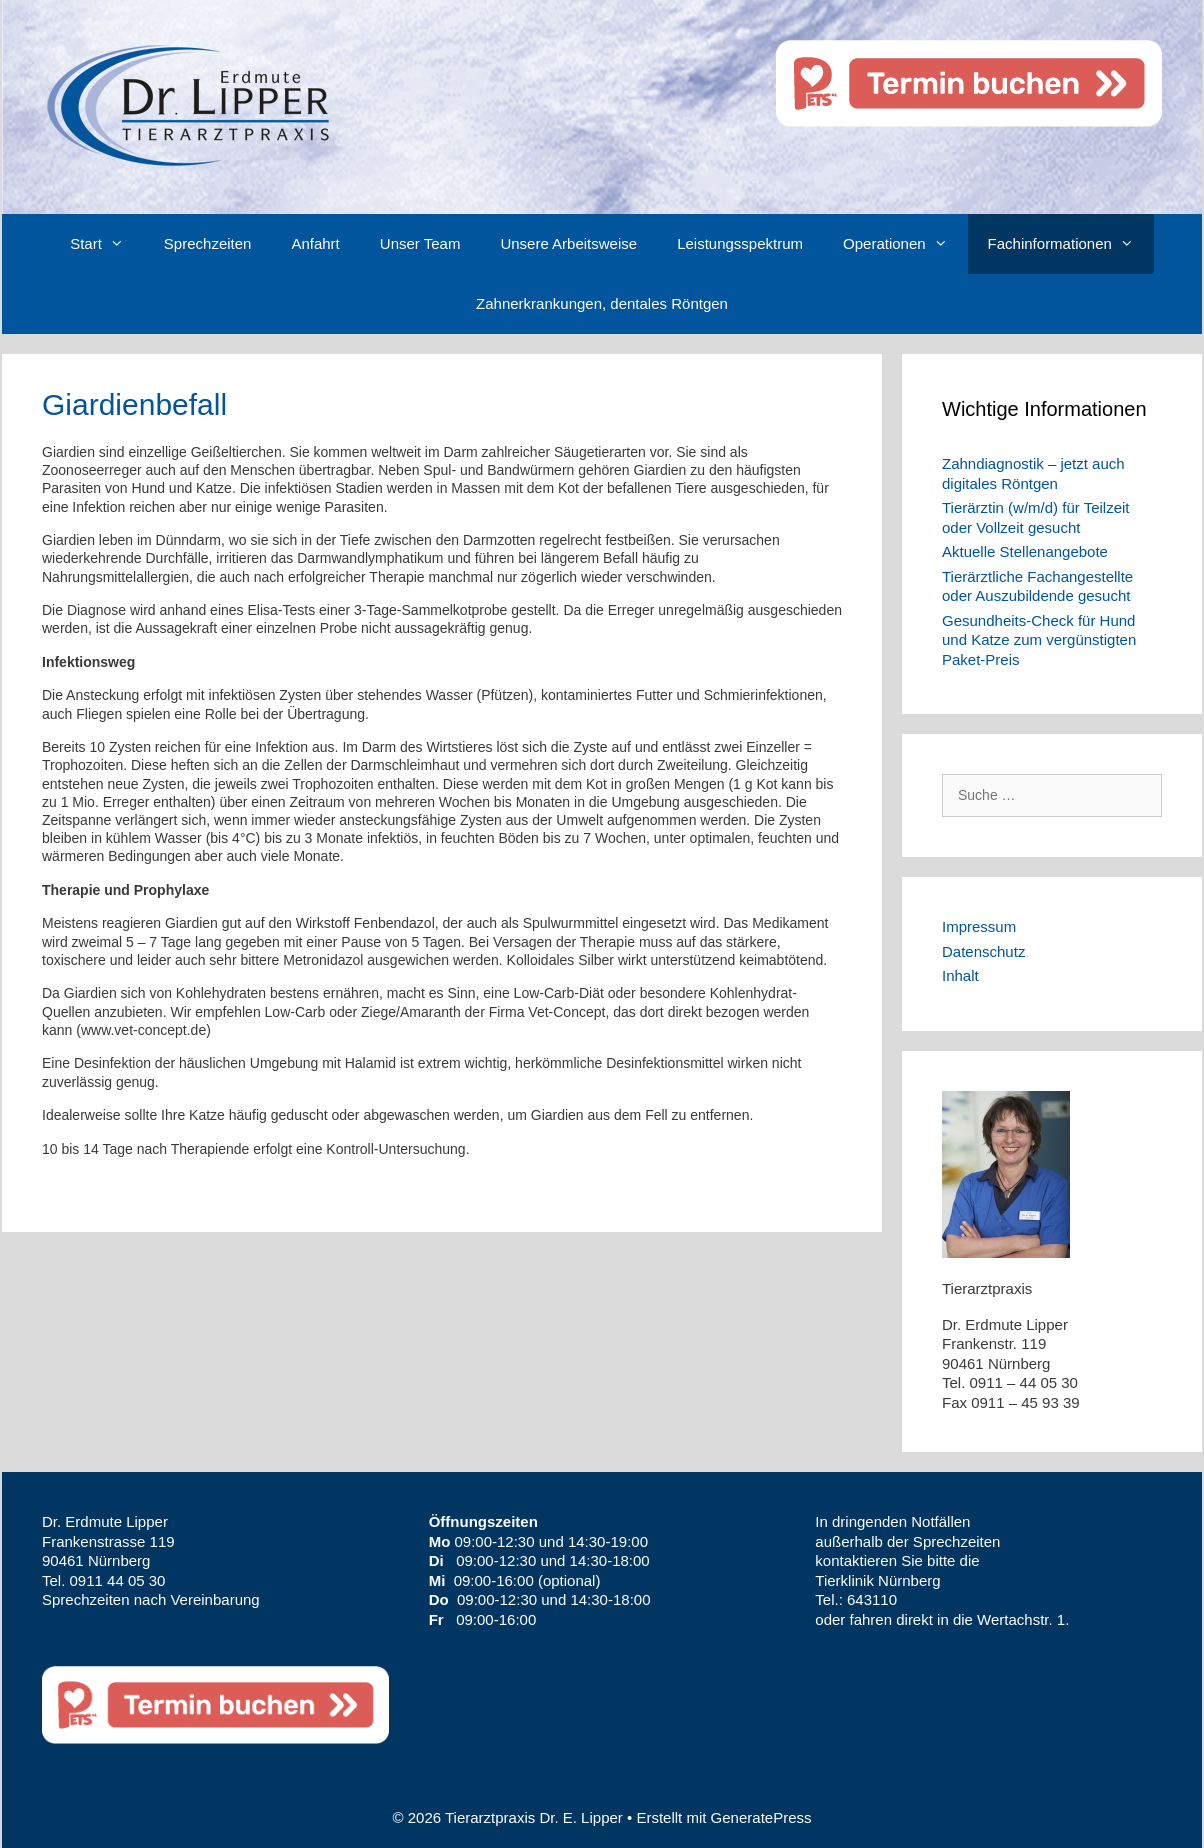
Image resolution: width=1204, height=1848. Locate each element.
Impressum (979, 926)
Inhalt (960, 975)
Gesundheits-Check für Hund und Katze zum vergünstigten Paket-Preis (1039, 640)
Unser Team (420, 243)
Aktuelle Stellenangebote (1025, 551)
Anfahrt (315, 243)
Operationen (905, 244)
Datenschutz (983, 951)
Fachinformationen (1071, 244)
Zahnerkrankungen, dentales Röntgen (602, 303)
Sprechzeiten (208, 243)
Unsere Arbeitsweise (568, 243)
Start (107, 244)
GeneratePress (761, 1817)
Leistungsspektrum (740, 243)
